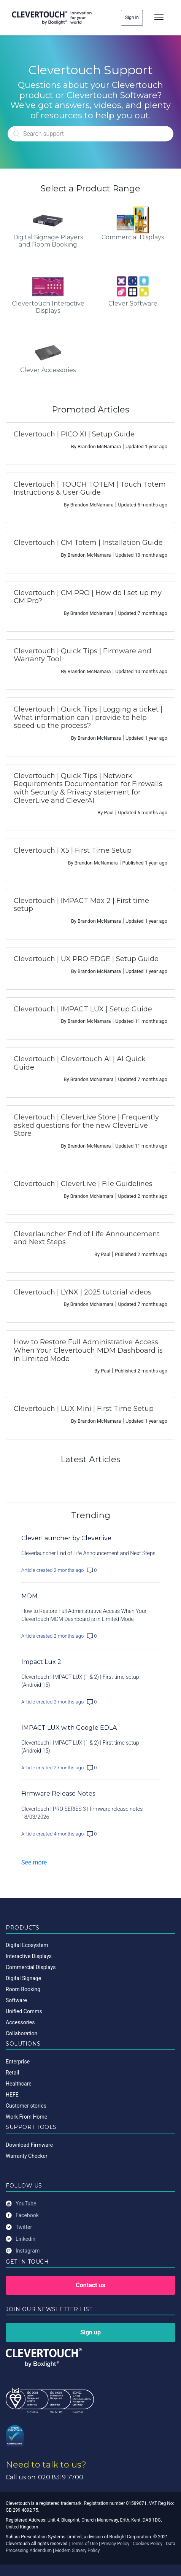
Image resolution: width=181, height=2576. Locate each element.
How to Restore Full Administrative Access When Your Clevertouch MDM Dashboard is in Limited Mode (88, 1350)
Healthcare (19, 2084)
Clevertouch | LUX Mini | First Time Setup (84, 1408)
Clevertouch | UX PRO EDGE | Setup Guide (86, 959)
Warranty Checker (27, 2156)
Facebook (22, 2215)
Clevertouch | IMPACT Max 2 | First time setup (81, 904)
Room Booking (23, 1989)
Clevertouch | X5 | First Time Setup (73, 850)
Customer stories (26, 2106)
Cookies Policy (147, 2543)
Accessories (20, 2022)
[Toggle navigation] (159, 17)
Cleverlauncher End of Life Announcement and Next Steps (87, 1238)
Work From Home (26, 2117)
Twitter (19, 2227)
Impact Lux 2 (41, 1661)
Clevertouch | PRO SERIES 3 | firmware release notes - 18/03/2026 (83, 1813)
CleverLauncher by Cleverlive (66, 1538)
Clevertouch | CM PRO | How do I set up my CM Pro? (88, 597)
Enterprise (18, 2062)
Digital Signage (23, 1978)
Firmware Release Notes (58, 1793)
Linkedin (20, 2239)
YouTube (21, 2203)
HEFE (12, 2095)
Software (16, 2000)
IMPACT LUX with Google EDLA (69, 1727)
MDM (29, 1596)
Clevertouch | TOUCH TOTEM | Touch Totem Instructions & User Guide (90, 488)
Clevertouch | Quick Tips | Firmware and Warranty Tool (82, 655)
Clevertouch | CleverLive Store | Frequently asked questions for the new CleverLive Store (86, 1125)
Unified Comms (24, 2011)
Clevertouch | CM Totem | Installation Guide (88, 542)
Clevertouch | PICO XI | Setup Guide (74, 434)
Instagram (23, 2251)
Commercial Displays (31, 1967)
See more (34, 1862)
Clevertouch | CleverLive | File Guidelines (83, 1184)
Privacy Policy (115, 2543)
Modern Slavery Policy (77, 2550)
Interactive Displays (29, 1956)
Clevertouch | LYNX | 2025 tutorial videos (82, 1292)
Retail (12, 2073)
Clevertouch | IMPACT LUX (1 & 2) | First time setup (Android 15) (80, 1681)
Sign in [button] (132, 17)
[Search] (90, 133)
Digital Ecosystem (27, 1945)
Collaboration (21, 2033)
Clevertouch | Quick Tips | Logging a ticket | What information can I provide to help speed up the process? (88, 717)
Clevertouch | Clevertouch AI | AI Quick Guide (80, 1063)
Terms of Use (84, 2543)
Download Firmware (29, 2145)
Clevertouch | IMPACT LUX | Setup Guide (83, 1009)
